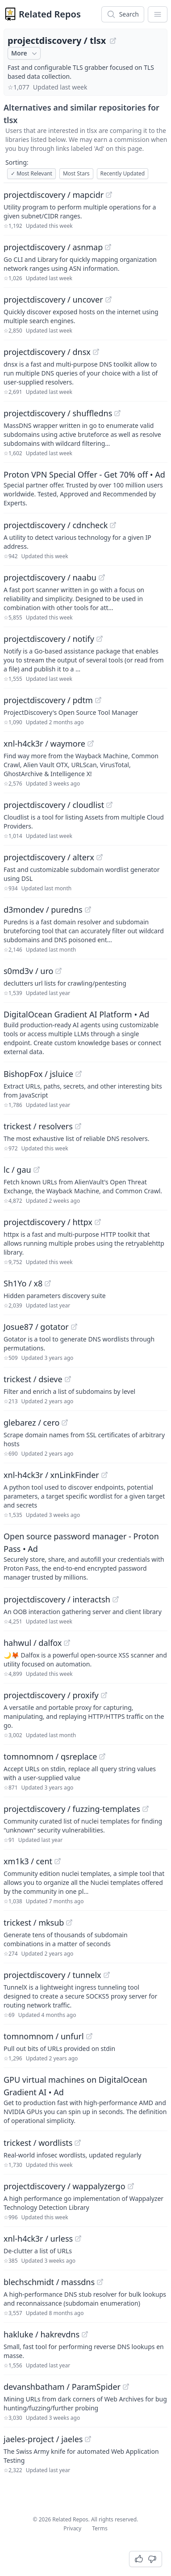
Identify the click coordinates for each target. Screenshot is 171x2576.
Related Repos (50, 14)
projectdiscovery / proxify (51, 1695)
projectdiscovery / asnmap (53, 247)
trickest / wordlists (38, 2142)
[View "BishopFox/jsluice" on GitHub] (78, 1073)
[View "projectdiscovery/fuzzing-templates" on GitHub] (145, 1808)
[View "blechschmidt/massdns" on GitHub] (100, 2282)
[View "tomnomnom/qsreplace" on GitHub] (102, 1756)
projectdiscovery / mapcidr (54, 194)
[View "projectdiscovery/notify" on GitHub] (99, 638)
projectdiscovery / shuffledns (58, 413)
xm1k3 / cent (28, 1861)
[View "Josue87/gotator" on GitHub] (74, 1326)
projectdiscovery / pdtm (48, 700)
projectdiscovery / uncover (53, 299)
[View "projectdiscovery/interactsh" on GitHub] (115, 1599)
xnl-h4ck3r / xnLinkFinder (51, 1475)
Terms (100, 2528)
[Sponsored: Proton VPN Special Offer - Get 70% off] (85, 488)
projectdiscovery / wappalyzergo (64, 2186)
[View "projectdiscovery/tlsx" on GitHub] (113, 40)
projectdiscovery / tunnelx (52, 1974)
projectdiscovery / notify (49, 638)
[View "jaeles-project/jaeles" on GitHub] (88, 2439)
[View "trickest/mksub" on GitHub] (69, 1922)
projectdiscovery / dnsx (47, 351)
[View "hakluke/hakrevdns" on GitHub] (84, 2334)
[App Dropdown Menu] (157, 14)
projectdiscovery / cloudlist (54, 804)
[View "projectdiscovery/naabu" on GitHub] (101, 577)
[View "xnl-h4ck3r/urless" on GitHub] (78, 2238)
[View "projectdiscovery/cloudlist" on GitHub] (109, 804)
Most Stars (76, 173)
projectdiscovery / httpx (48, 1222)
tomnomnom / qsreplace (50, 1756)
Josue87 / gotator (36, 1326)
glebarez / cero (31, 1422)
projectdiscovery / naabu (50, 577)
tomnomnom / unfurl (44, 2036)
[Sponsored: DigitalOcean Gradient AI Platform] (85, 1032)
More (25, 53)
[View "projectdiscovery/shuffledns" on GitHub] (117, 413)
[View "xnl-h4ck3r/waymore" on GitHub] (90, 743)
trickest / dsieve (33, 1379)
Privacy (72, 2528)
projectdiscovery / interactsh (57, 1599)
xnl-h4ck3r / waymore (44, 743)
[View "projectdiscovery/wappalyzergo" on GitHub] (130, 2186)
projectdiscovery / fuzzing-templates (72, 1808)
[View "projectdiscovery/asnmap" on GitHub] (108, 247)
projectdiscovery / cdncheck (56, 525)
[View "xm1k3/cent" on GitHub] (57, 1861)
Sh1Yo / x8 (23, 1283)
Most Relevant (31, 173)
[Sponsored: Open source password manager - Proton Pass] (85, 1556)
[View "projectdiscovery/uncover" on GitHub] (108, 299)
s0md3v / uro (28, 970)
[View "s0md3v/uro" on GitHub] (58, 970)
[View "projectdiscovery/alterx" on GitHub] (99, 857)
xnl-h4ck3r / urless (38, 2238)
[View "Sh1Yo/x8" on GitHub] (47, 1283)
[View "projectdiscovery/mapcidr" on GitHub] (109, 194)
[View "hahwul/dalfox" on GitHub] (67, 1642)
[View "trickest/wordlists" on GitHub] (77, 2142)
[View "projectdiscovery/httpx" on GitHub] (97, 1222)
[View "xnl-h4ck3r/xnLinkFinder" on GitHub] (104, 1474)
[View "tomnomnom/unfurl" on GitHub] (89, 2036)
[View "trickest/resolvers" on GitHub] (78, 1126)
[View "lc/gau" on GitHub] (36, 1169)
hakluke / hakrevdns (41, 2334)
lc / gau (17, 1169)
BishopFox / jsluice (38, 1073)
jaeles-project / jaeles (43, 2439)
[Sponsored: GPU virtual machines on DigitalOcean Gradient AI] (85, 2099)
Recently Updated (122, 173)
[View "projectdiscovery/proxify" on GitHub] (104, 1695)
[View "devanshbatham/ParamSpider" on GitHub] (125, 2386)
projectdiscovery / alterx (49, 857)
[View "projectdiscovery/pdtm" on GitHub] (98, 700)
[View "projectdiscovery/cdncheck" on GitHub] (113, 525)
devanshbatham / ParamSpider (62, 2386)
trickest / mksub (34, 1922)
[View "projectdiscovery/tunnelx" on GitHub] (106, 1974)
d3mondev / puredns (43, 909)
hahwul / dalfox (33, 1642)
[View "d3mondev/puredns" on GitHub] (88, 909)
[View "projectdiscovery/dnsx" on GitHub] (96, 351)
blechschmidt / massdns (49, 2282)
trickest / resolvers (38, 1126)
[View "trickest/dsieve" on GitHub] (67, 1379)
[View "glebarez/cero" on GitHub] (64, 1422)
